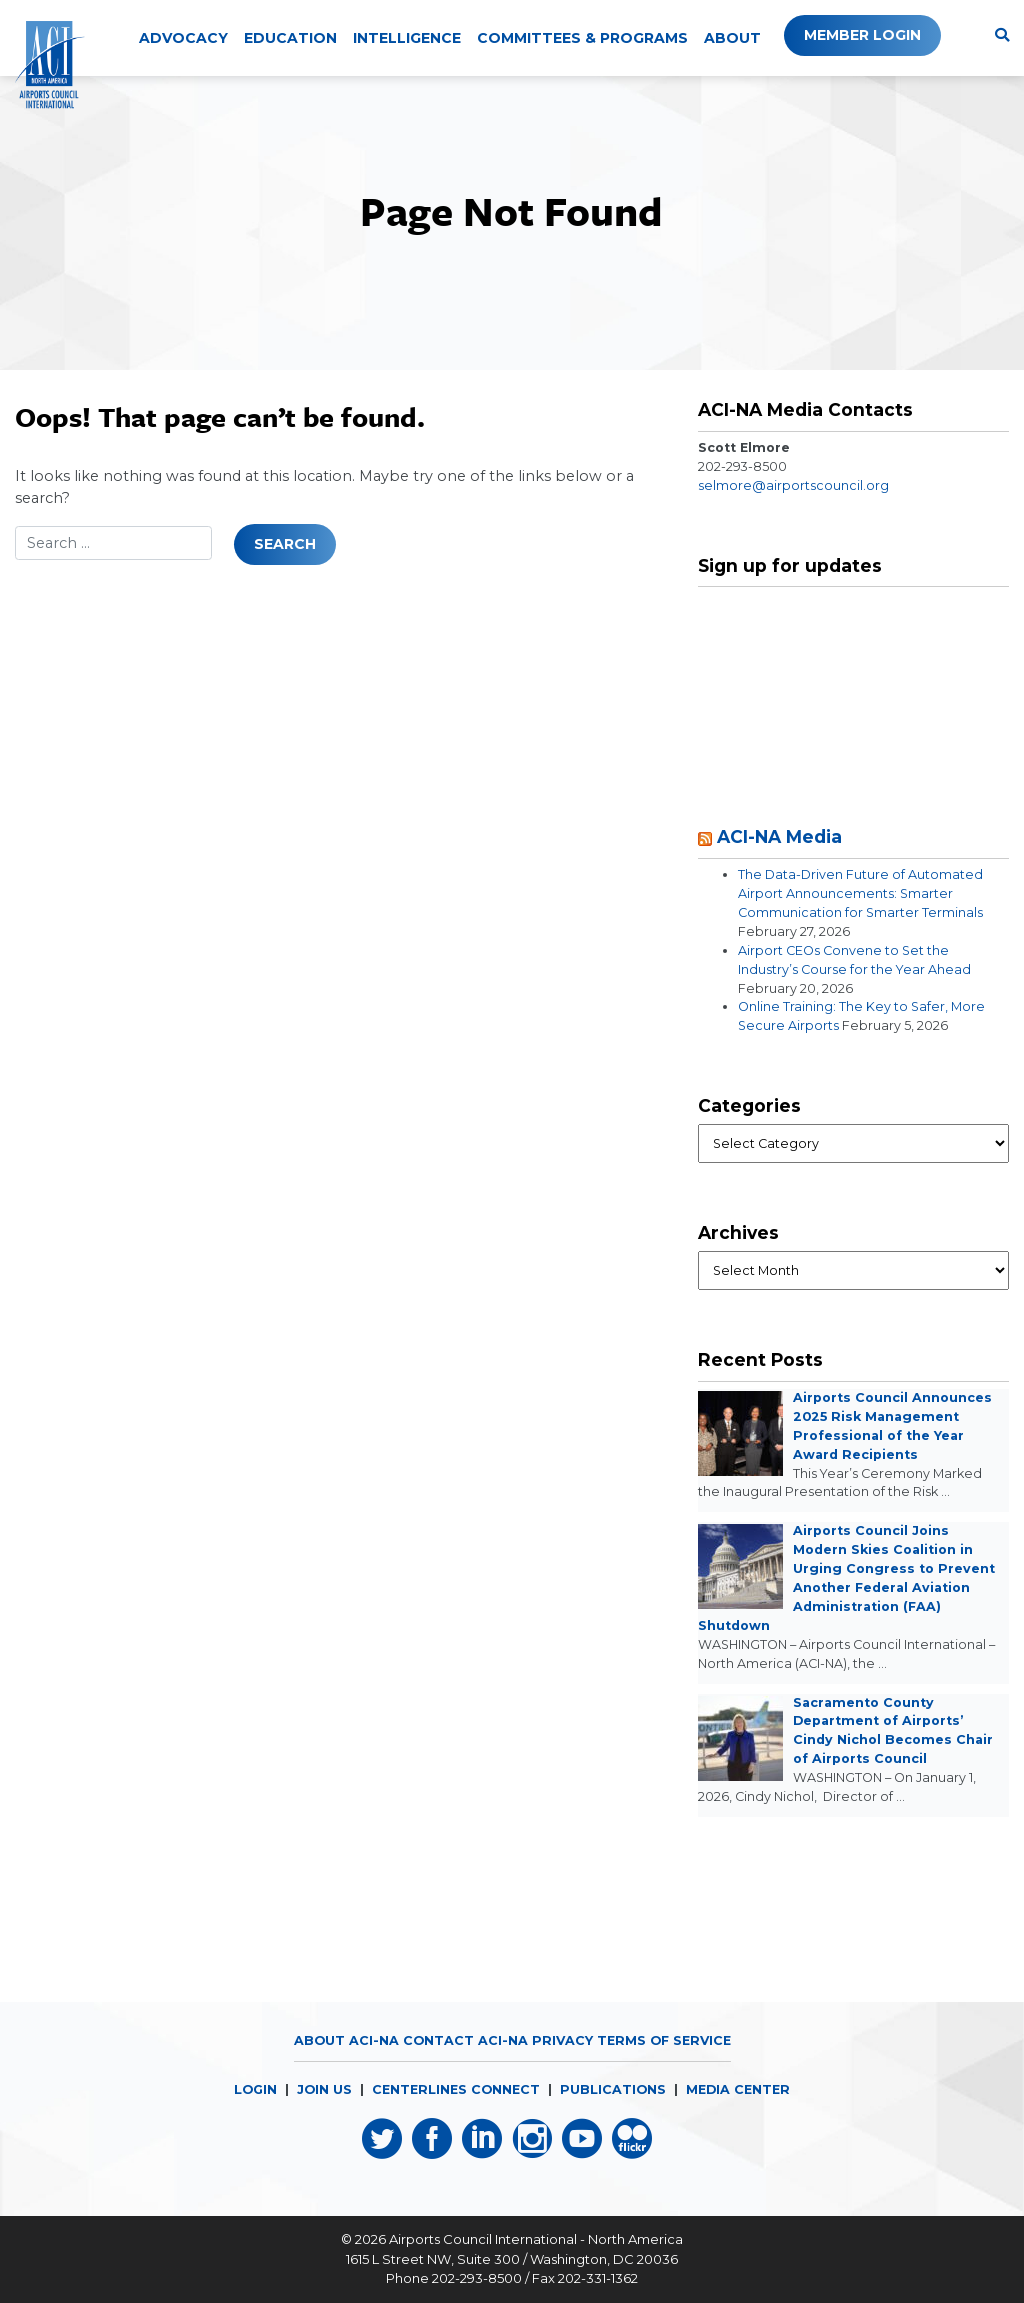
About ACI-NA (346, 2040)
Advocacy (183, 38)
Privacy (562, 2040)
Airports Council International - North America (536, 2239)
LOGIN (255, 2089)
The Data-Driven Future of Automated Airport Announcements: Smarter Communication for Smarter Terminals (860, 893)
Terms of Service (664, 2040)
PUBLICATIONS (613, 2089)
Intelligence (407, 38)
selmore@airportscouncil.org (793, 485)
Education (290, 38)
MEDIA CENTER (738, 2089)
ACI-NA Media (779, 836)
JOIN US (324, 2089)
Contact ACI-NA (465, 2040)
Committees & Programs (582, 38)
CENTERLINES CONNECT (456, 2089)
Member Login (862, 35)
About (732, 38)
